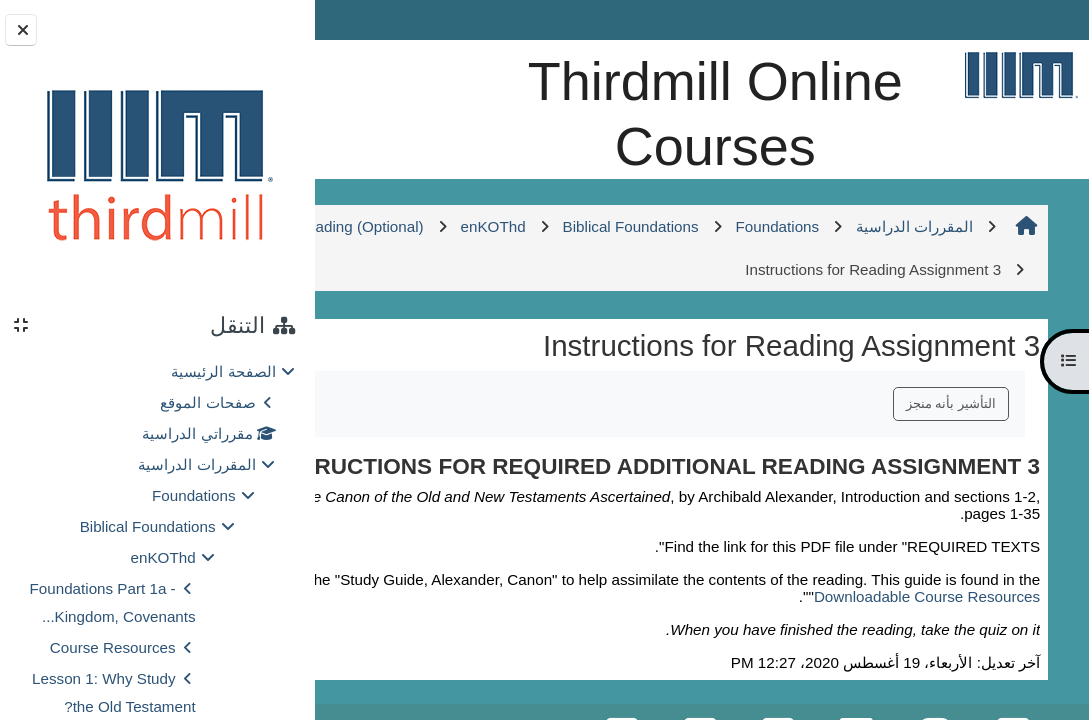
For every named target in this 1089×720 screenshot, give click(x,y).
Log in (371, 19)
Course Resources (113, 647)
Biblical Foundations (148, 526)
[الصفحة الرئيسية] (1021, 74)
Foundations (194, 495)
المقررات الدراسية (196, 464)
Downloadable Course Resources (928, 688)
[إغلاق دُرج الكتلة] (21, 30)
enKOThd (163, 557)
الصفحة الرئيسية (223, 371)
